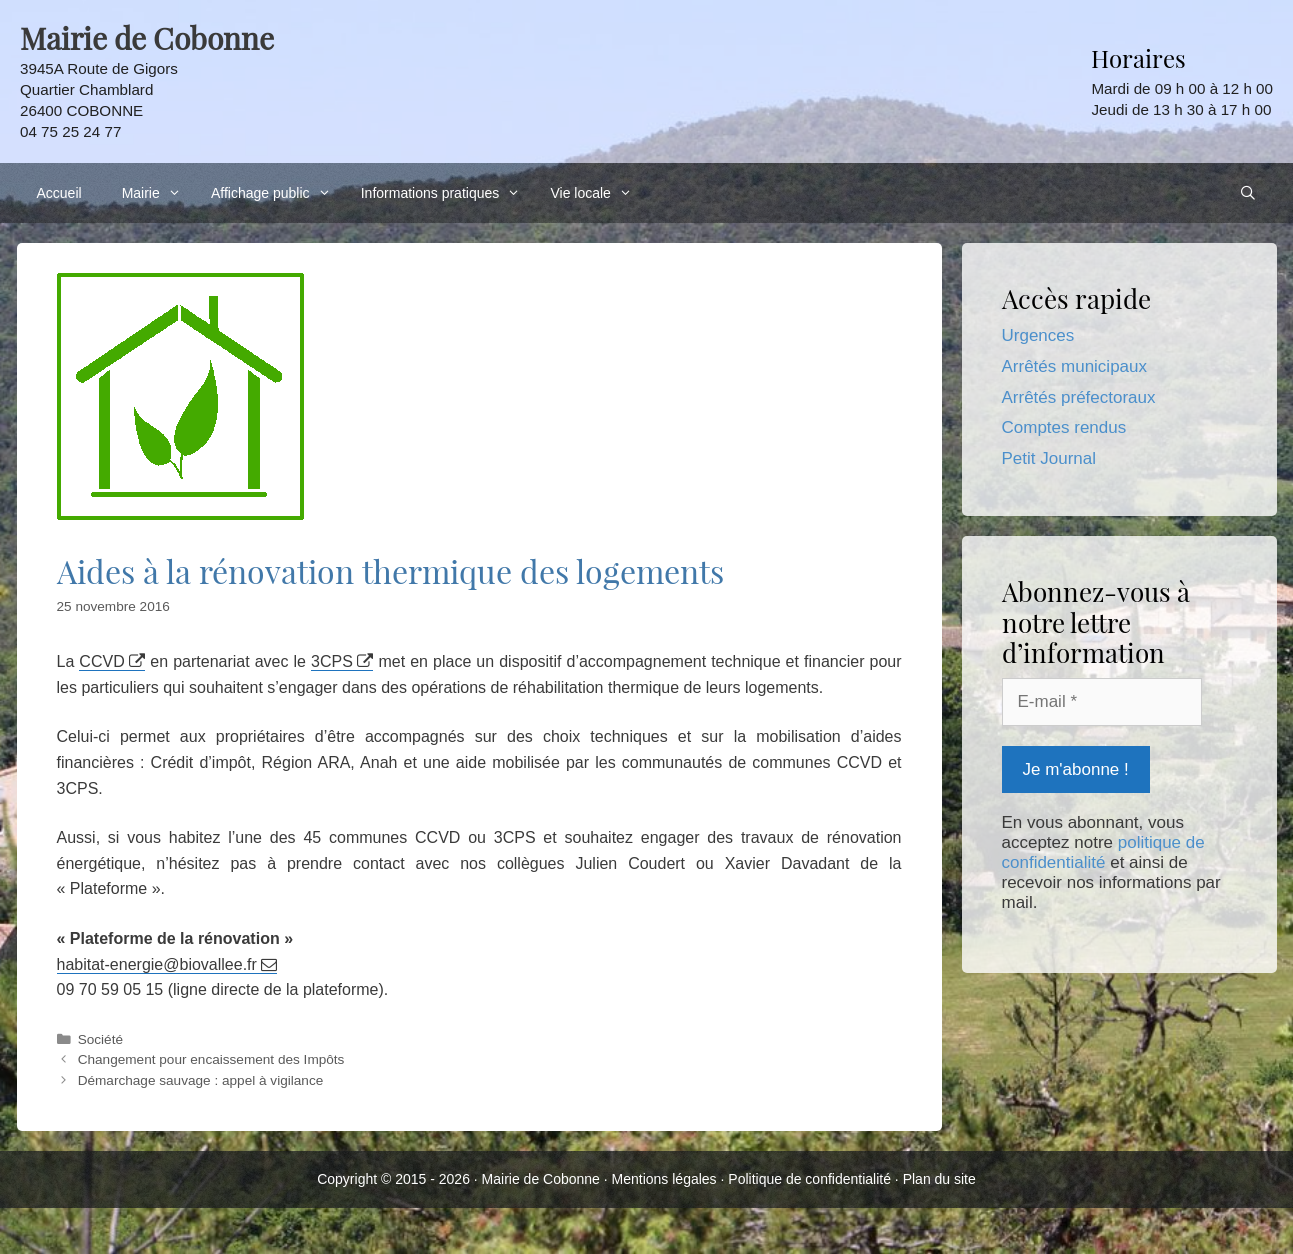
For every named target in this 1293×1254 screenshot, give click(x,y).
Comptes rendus (1064, 427)
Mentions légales (664, 1179)
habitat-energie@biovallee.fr (157, 964)
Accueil (59, 193)
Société (100, 1039)
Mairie (156, 193)
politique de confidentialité (1103, 852)
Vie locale (596, 193)
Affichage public (276, 193)
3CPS (332, 661)
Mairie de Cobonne (541, 1179)
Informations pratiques (446, 193)
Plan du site (939, 1179)
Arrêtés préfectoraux (1079, 397)
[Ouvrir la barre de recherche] (1248, 193)
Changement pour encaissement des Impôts (211, 1059)
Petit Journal (1049, 458)
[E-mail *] (1102, 702)
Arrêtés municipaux (1075, 366)
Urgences (1038, 335)
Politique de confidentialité (809, 1179)
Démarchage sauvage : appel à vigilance (201, 1080)
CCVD (101, 661)
